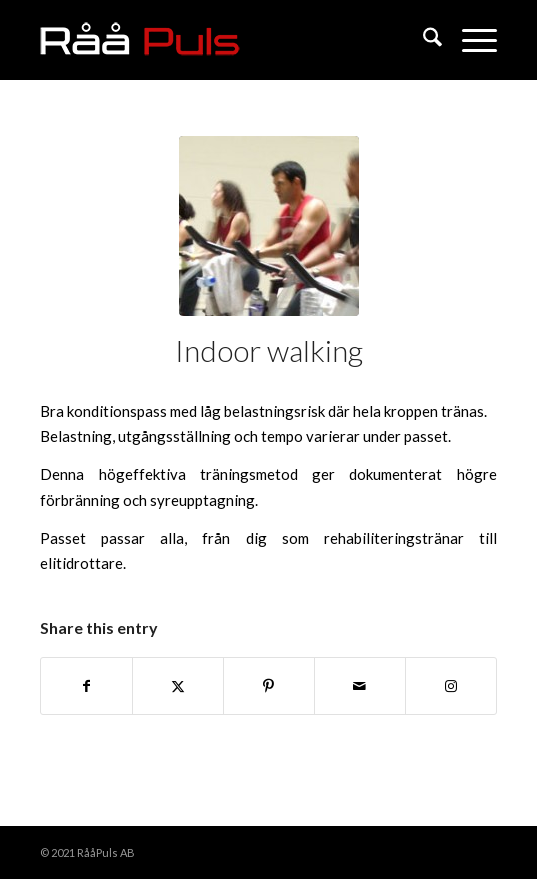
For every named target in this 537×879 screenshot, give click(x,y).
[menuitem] (422, 40)
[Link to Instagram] (451, 686)
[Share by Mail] (360, 686)
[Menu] (469, 40)
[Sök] (422, 40)
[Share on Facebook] (86, 686)
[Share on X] (178, 686)
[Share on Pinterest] (269, 686)
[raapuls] (222, 40)
